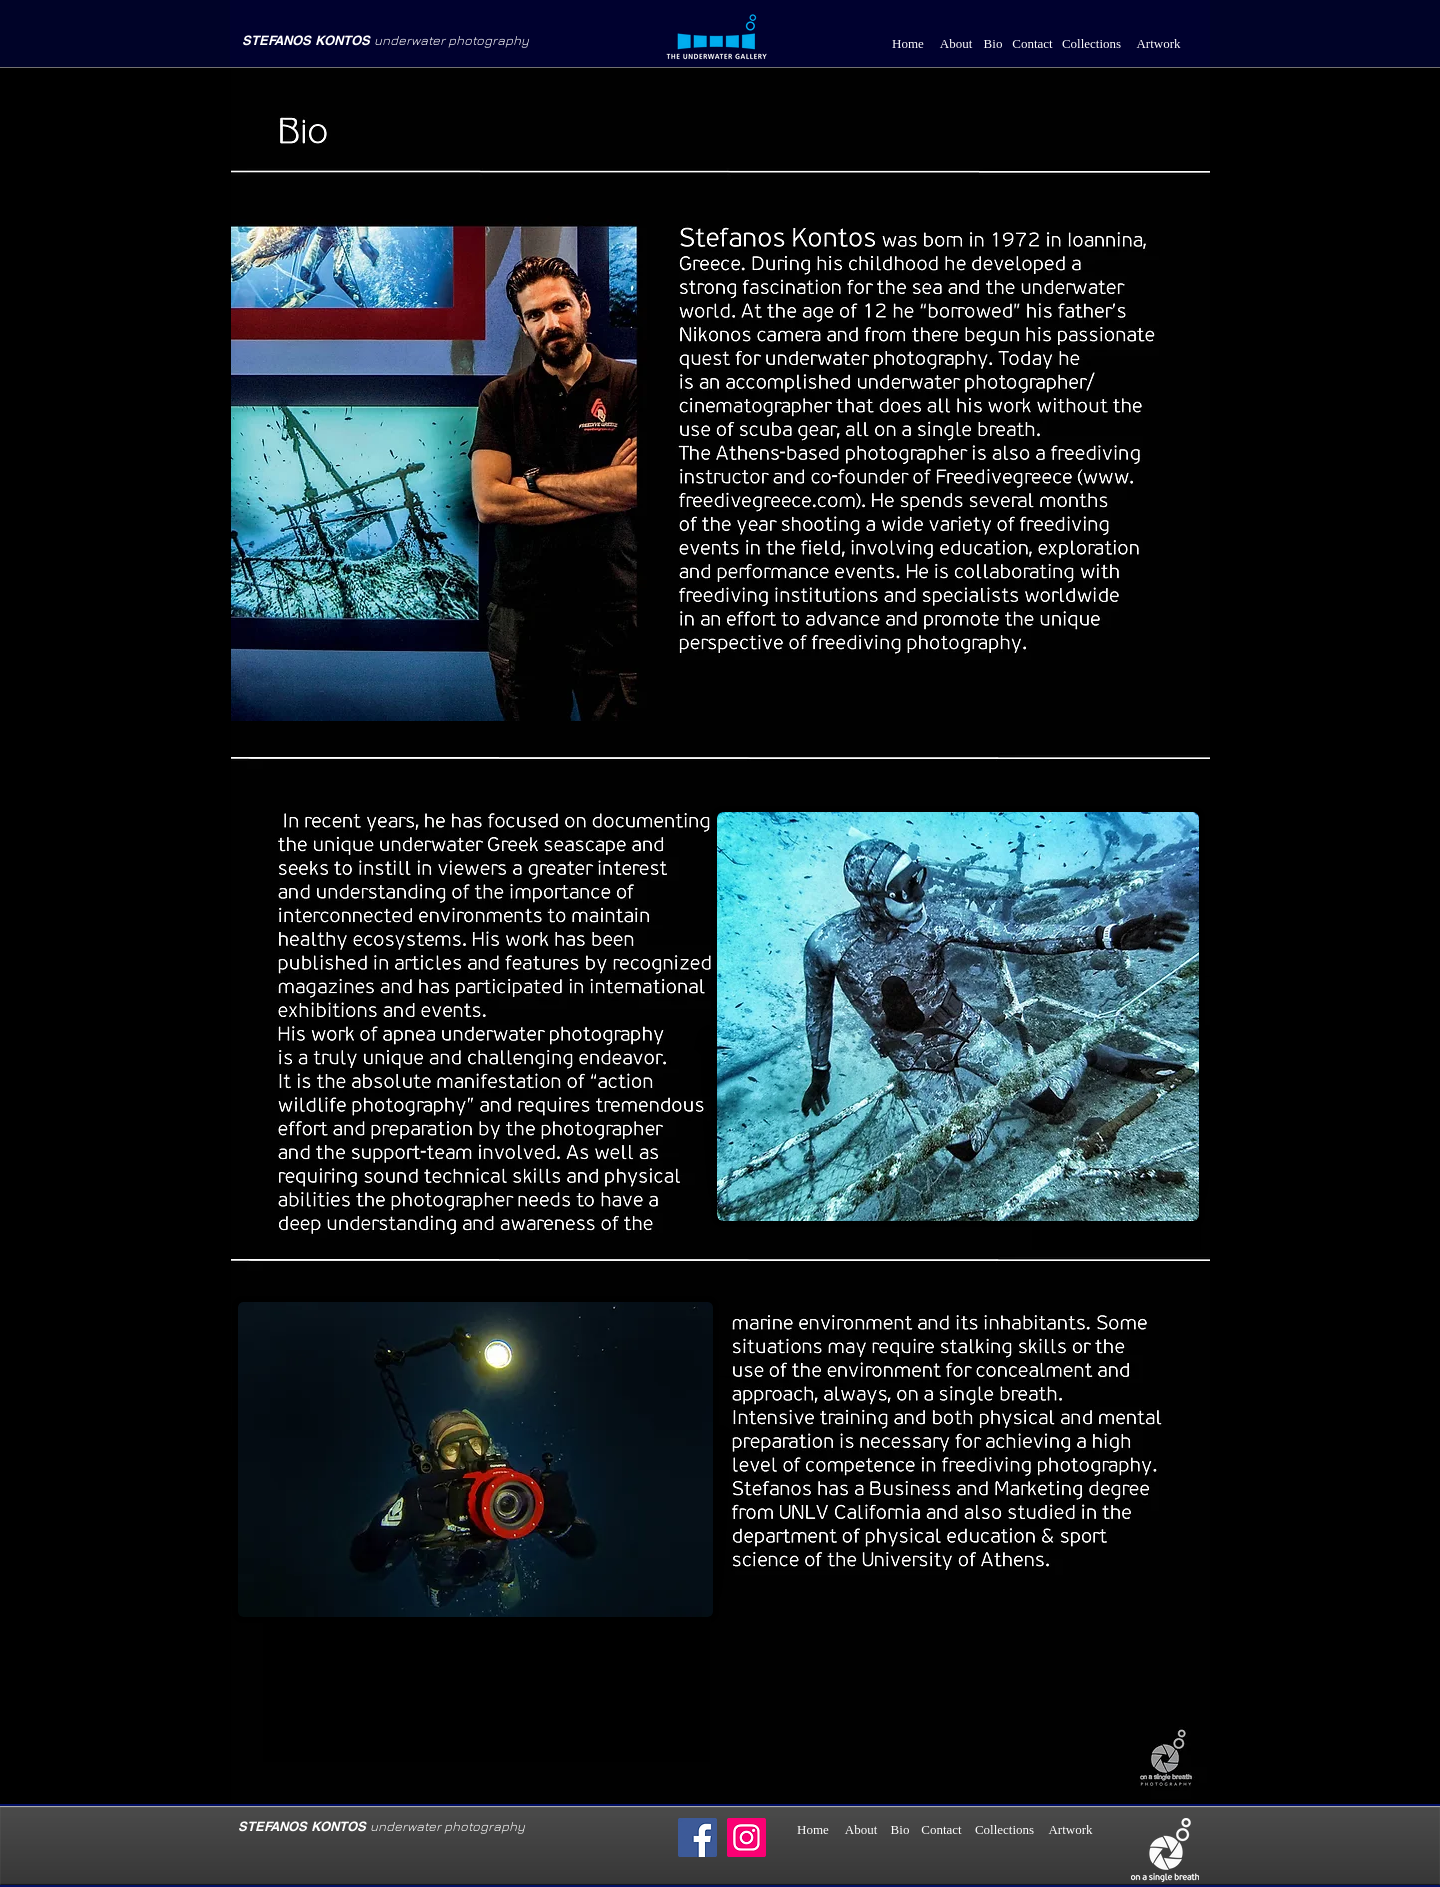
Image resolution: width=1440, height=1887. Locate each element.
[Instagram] (746, 1837)
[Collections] (1091, 44)
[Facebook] (697, 1837)
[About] (956, 44)
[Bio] (993, 44)
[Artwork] (1158, 44)
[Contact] (1032, 44)
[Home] (908, 44)
